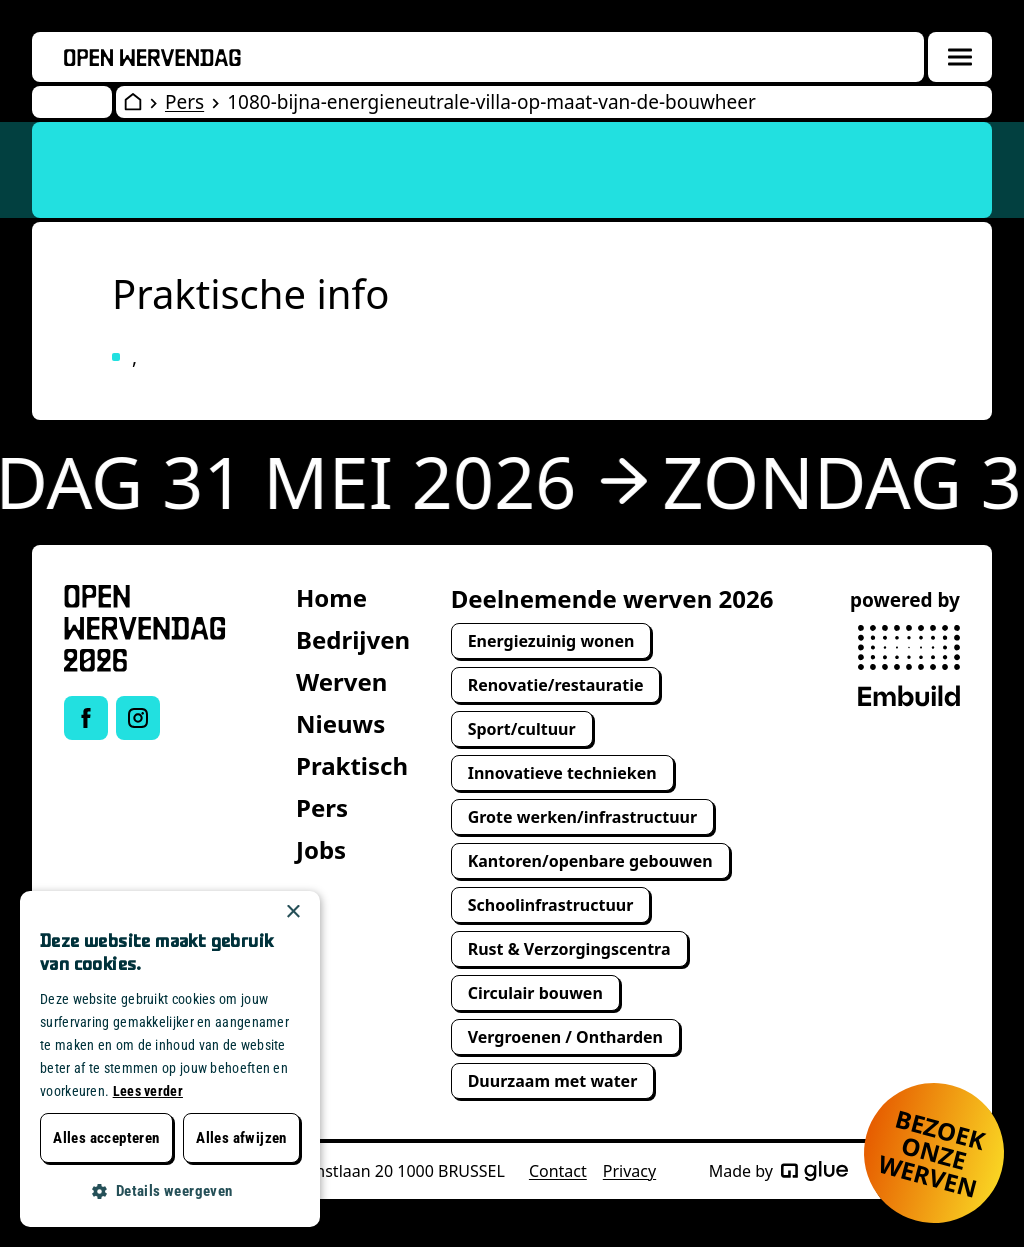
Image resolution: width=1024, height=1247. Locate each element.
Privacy (629, 1171)
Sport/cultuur (522, 729)
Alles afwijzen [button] (241, 1138)
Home (331, 597)
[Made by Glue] (814, 1171)
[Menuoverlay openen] (960, 57)
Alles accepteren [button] (106, 1138)
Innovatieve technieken (562, 773)
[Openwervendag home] (152, 57)
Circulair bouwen (535, 993)
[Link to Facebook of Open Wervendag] (86, 718)
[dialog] (170, 1059)
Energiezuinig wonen (551, 641)
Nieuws (340, 723)
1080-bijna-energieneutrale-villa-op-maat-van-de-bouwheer (491, 102)
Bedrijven (353, 639)
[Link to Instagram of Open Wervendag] (138, 718)
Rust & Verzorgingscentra (569, 949)
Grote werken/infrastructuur (582, 817)
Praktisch (352, 765)
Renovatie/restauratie (556, 685)
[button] (170, 1191)
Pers (184, 102)
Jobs (321, 849)
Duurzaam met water (553, 1081)
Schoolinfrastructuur (551, 905)
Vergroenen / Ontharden (565, 1037)
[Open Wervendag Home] (133, 102)
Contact (558, 1171)
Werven (341, 681)
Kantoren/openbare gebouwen (590, 861)
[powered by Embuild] (909, 666)
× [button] (292, 912)
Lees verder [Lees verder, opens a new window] (148, 1091)
